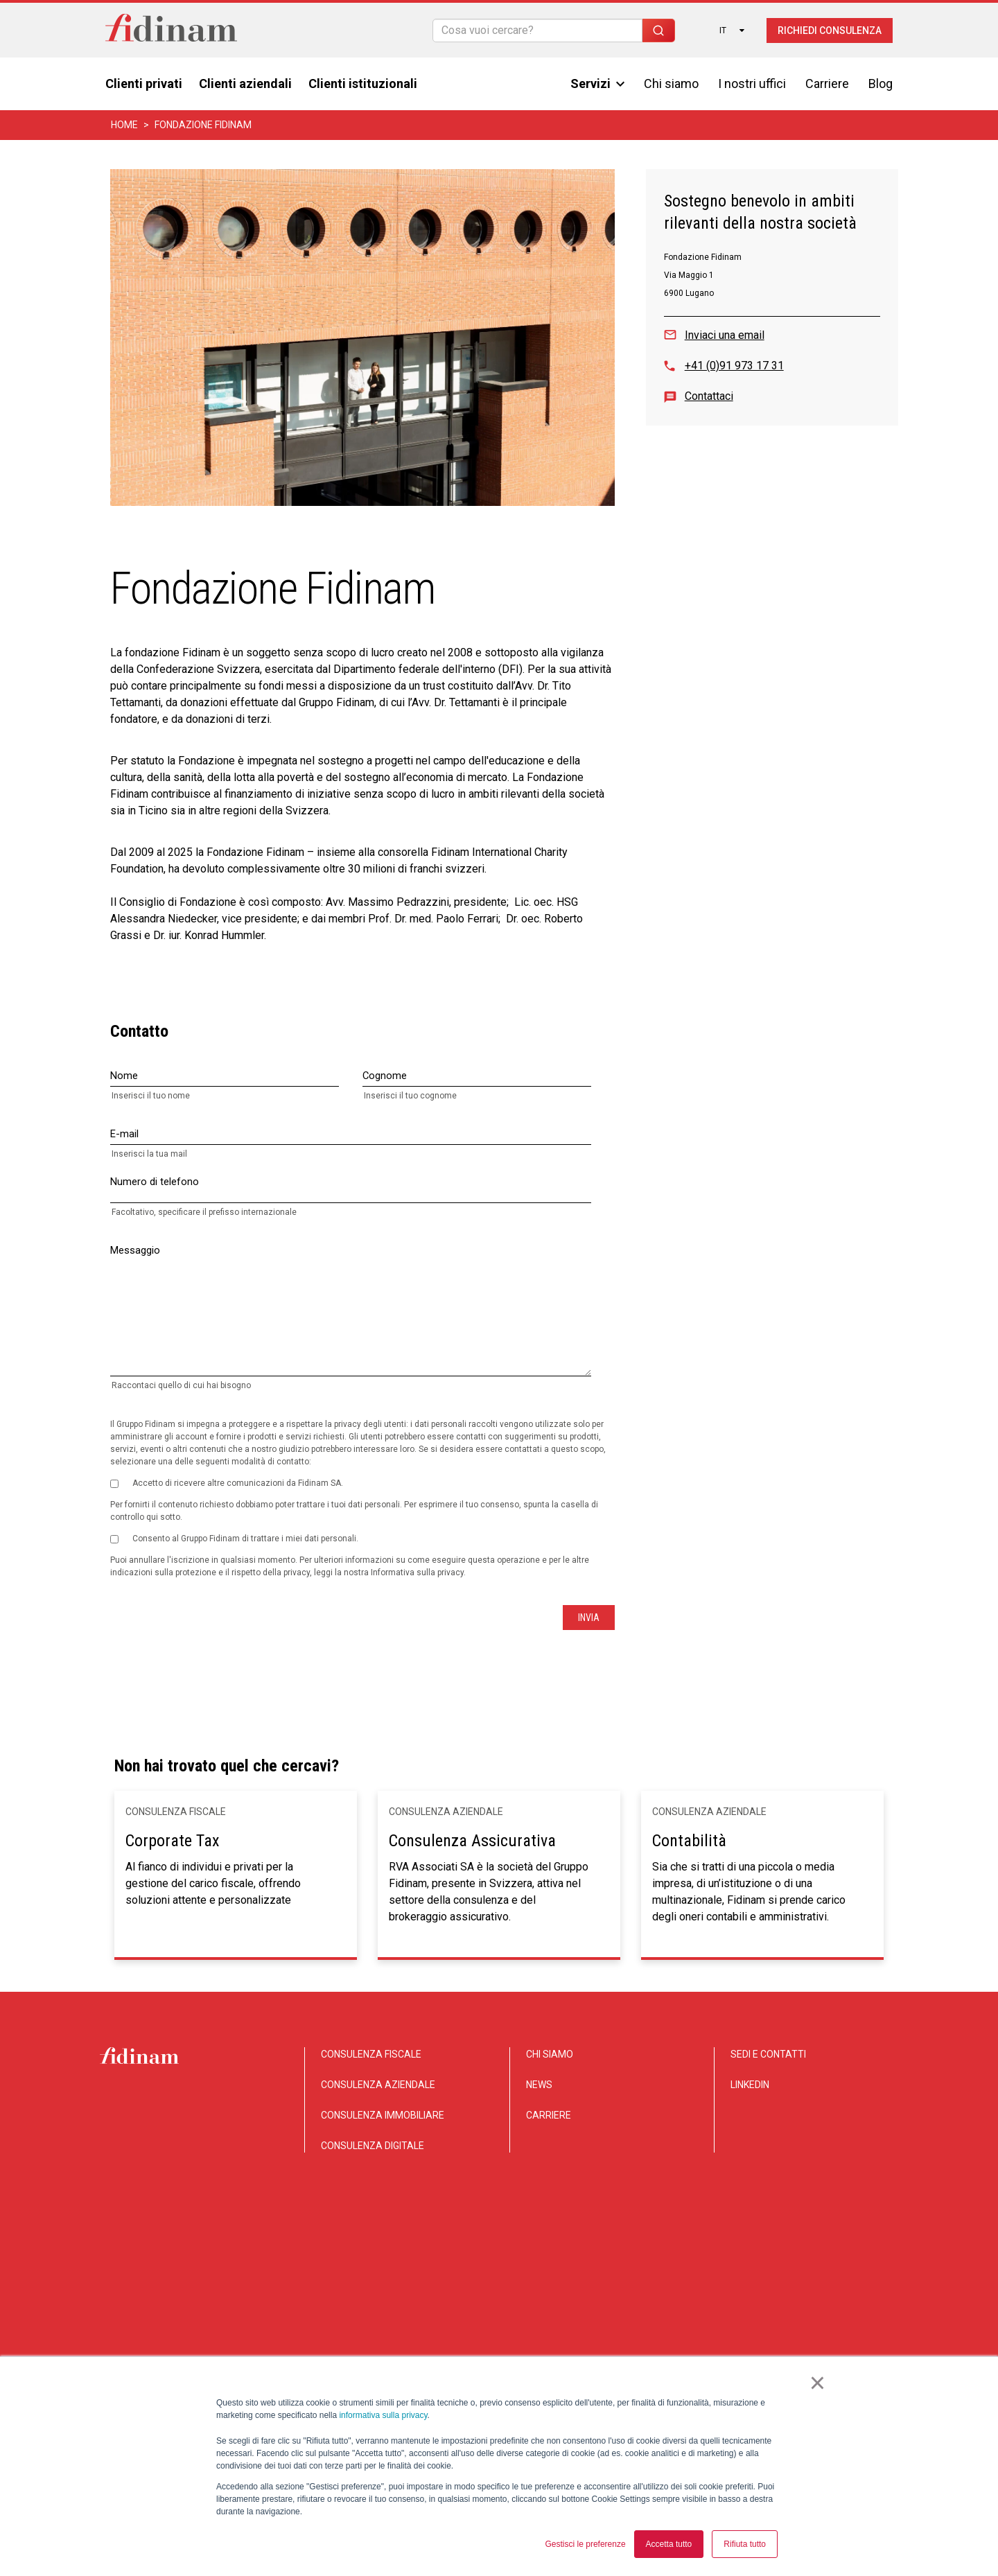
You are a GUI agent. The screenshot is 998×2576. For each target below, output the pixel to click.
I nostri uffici (752, 83)
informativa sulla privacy (383, 2416)
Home (124, 124)
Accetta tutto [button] (669, 2544)
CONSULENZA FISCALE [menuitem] (371, 2054)
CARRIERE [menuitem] (548, 2115)
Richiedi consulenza (830, 30)
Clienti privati (143, 83)
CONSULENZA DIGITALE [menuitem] (372, 2145)
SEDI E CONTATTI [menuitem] (768, 2054)
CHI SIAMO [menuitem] (549, 2054)
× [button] (817, 2384)
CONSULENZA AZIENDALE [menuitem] (378, 2084)
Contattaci (709, 396)
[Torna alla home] (171, 30)
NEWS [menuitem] (539, 2084)
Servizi (597, 83)
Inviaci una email (724, 335)
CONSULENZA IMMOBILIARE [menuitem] (382, 2115)
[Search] (537, 30)
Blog (880, 83)
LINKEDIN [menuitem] (749, 2084)
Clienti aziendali (245, 83)
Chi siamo (671, 83)
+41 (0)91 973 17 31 (734, 365)
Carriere (827, 83)
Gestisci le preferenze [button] (585, 2544)
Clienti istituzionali (362, 83)
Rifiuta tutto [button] (745, 2544)
